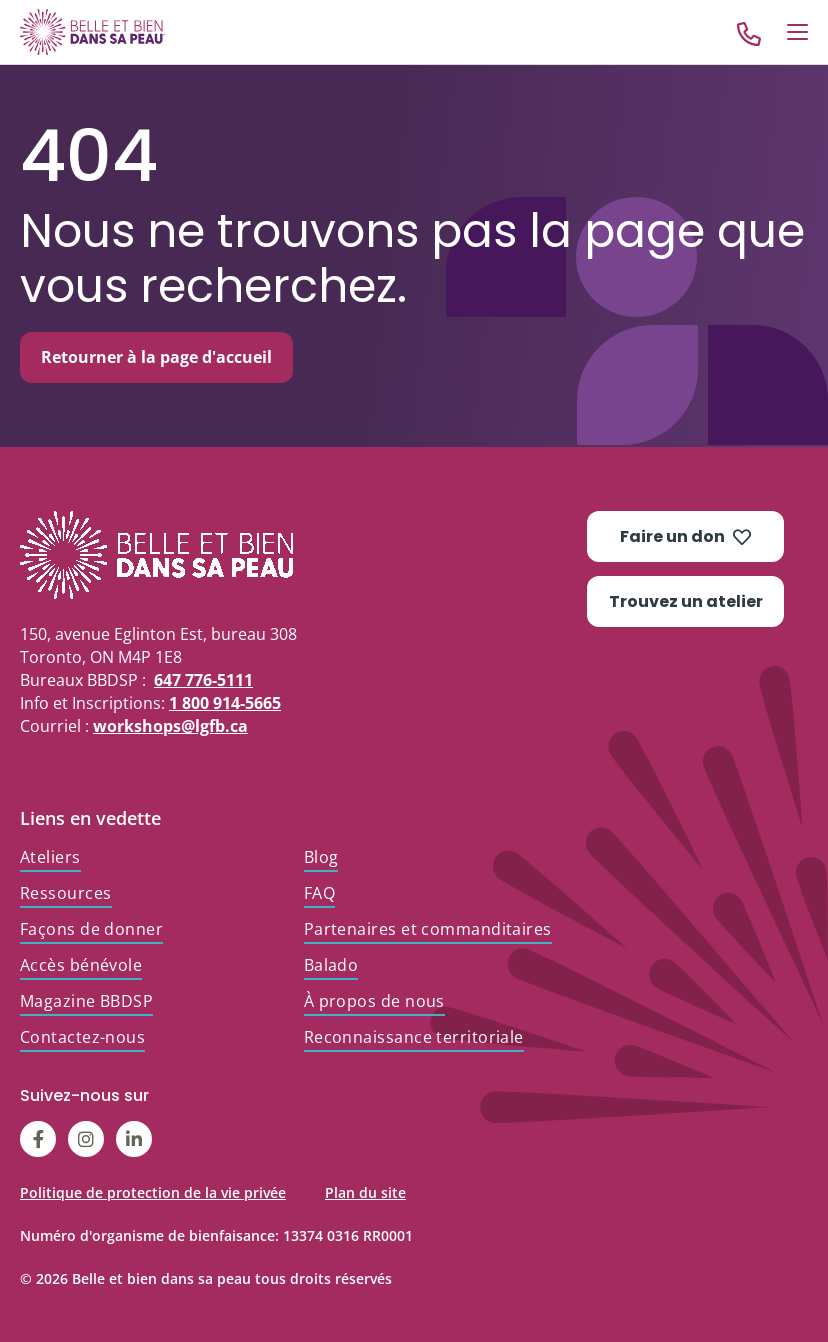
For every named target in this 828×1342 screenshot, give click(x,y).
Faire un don (685, 536)
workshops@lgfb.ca (170, 726)
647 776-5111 (203, 680)
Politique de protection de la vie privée (153, 1192)
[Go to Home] (93, 31)
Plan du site (365, 1192)
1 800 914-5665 (225, 703)
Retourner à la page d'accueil (156, 357)
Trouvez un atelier (686, 601)
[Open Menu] (797, 32)
